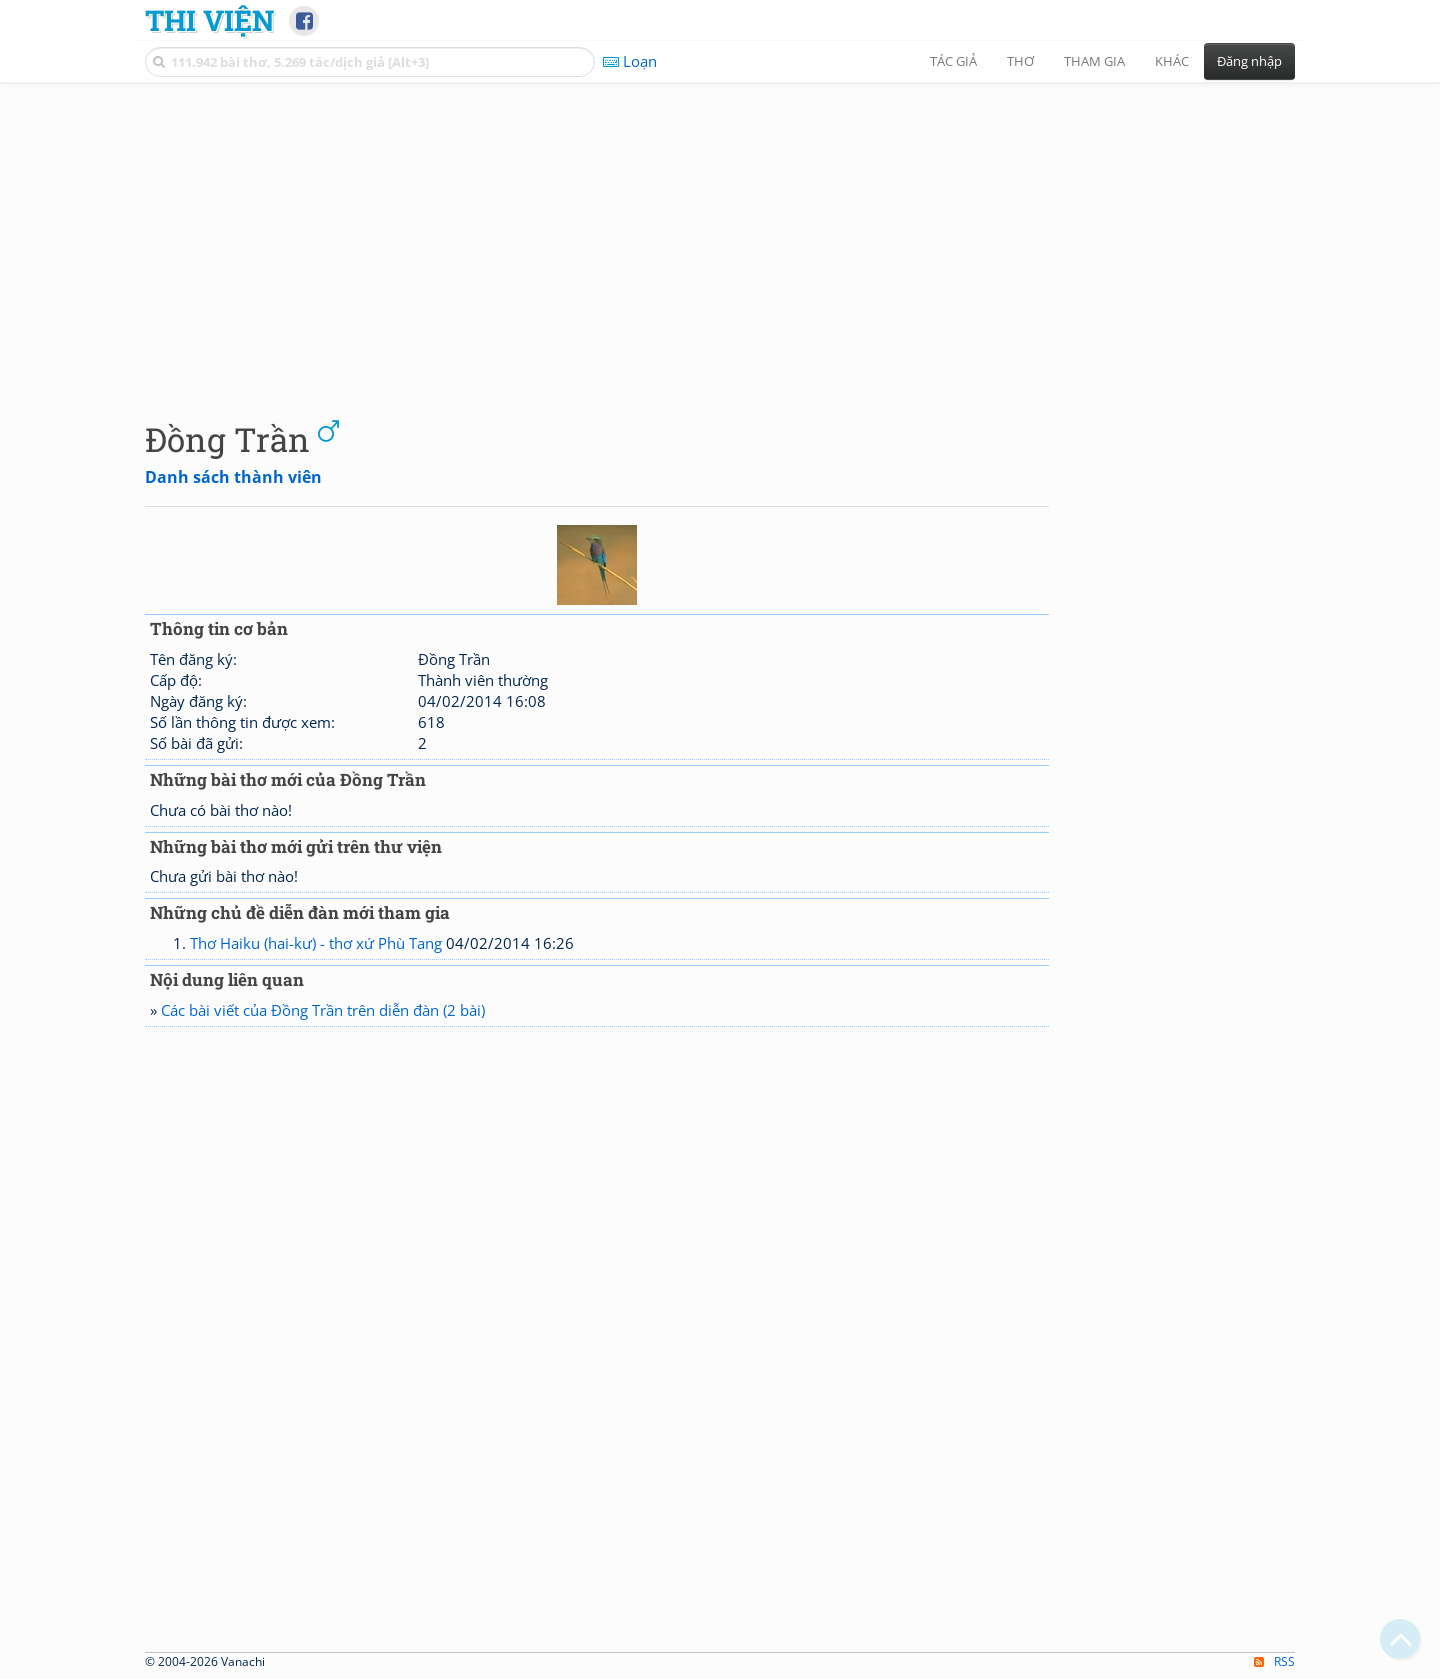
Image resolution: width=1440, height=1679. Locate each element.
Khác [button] (1172, 61)
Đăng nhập (1249, 61)
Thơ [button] (1020, 61)
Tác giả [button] (953, 61)
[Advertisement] (720, 235)
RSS (1274, 1661)
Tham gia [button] (1094, 61)
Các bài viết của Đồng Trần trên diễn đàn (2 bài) (323, 1010)
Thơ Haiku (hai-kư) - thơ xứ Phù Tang (316, 943)
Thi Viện (209, 20)
